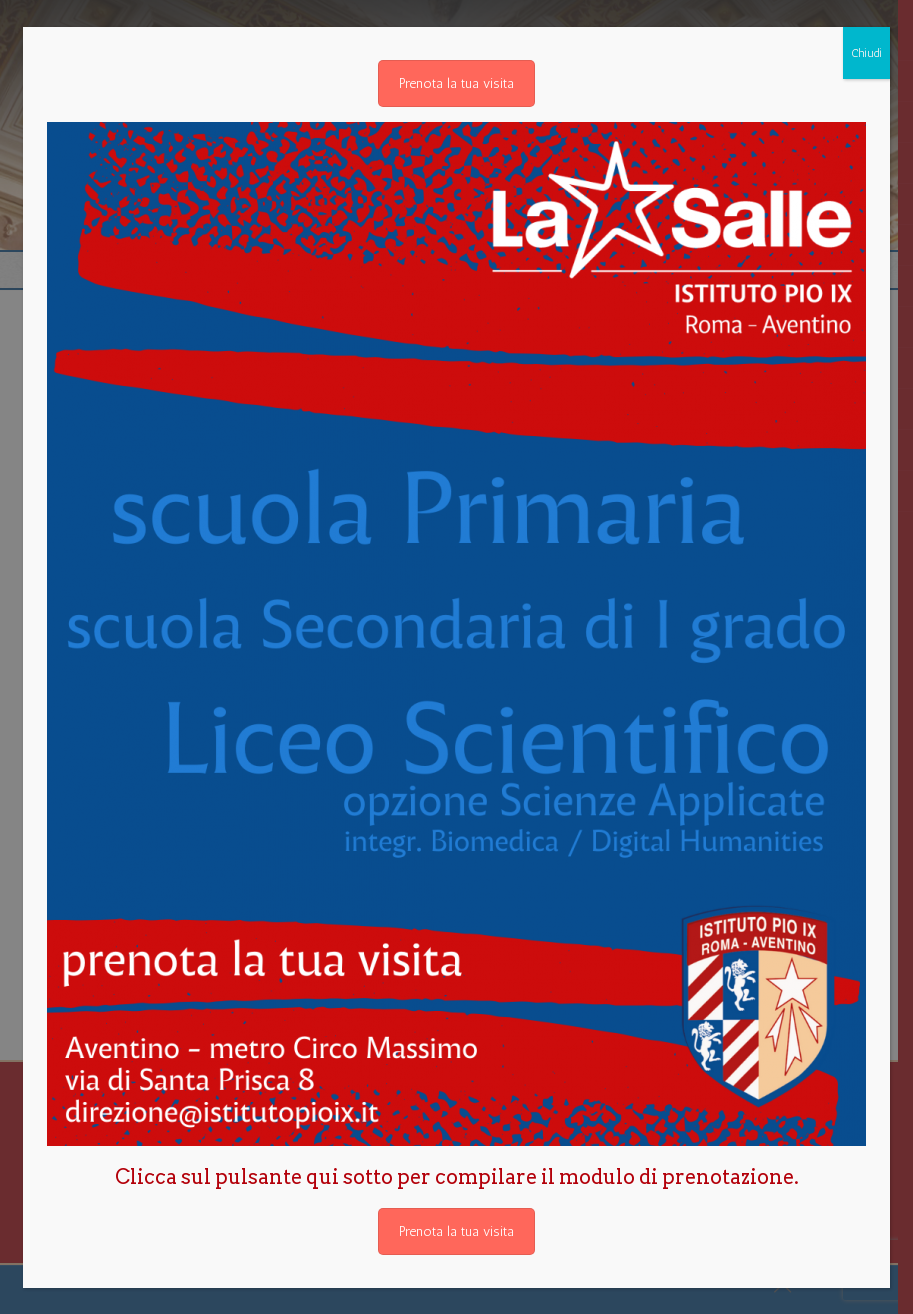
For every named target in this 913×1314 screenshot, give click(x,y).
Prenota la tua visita (456, 83)
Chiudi (866, 53)
